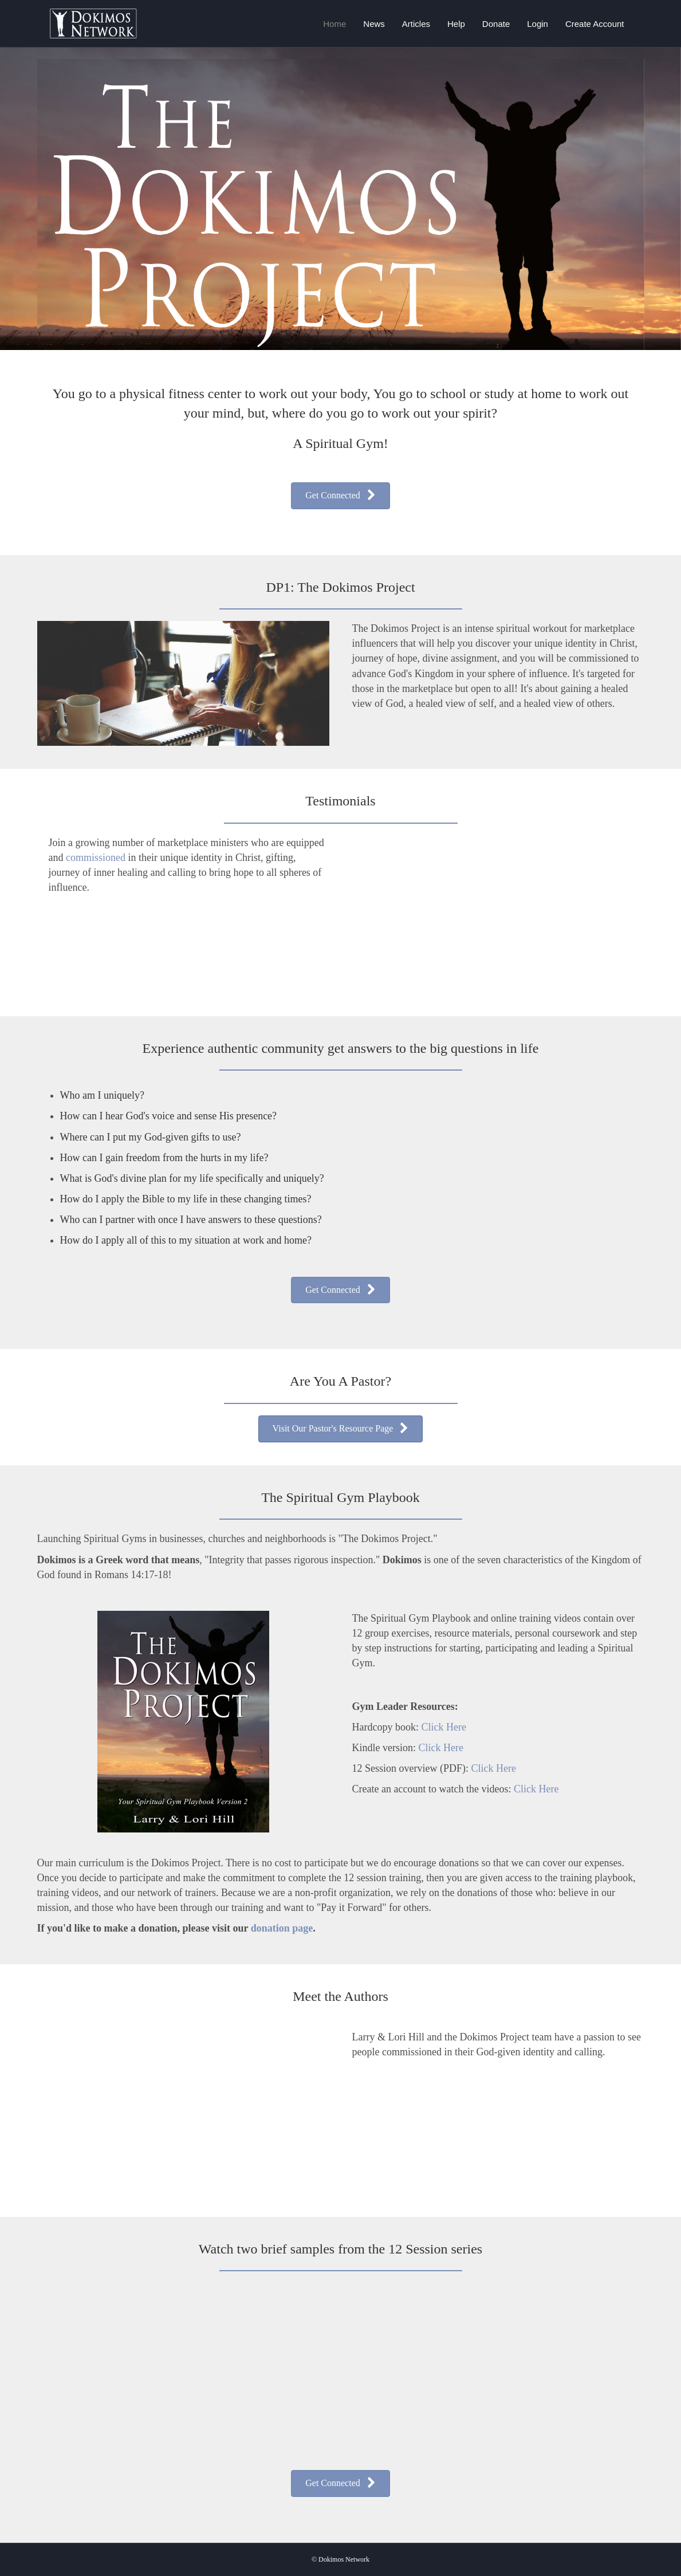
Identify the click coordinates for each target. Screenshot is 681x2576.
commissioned (97, 857)
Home (334, 24)
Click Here (443, 1727)
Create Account (594, 24)
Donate (496, 24)
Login (537, 24)
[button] (340, 495)
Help (456, 24)
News (374, 24)
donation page (282, 1928)
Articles (416, 24)
